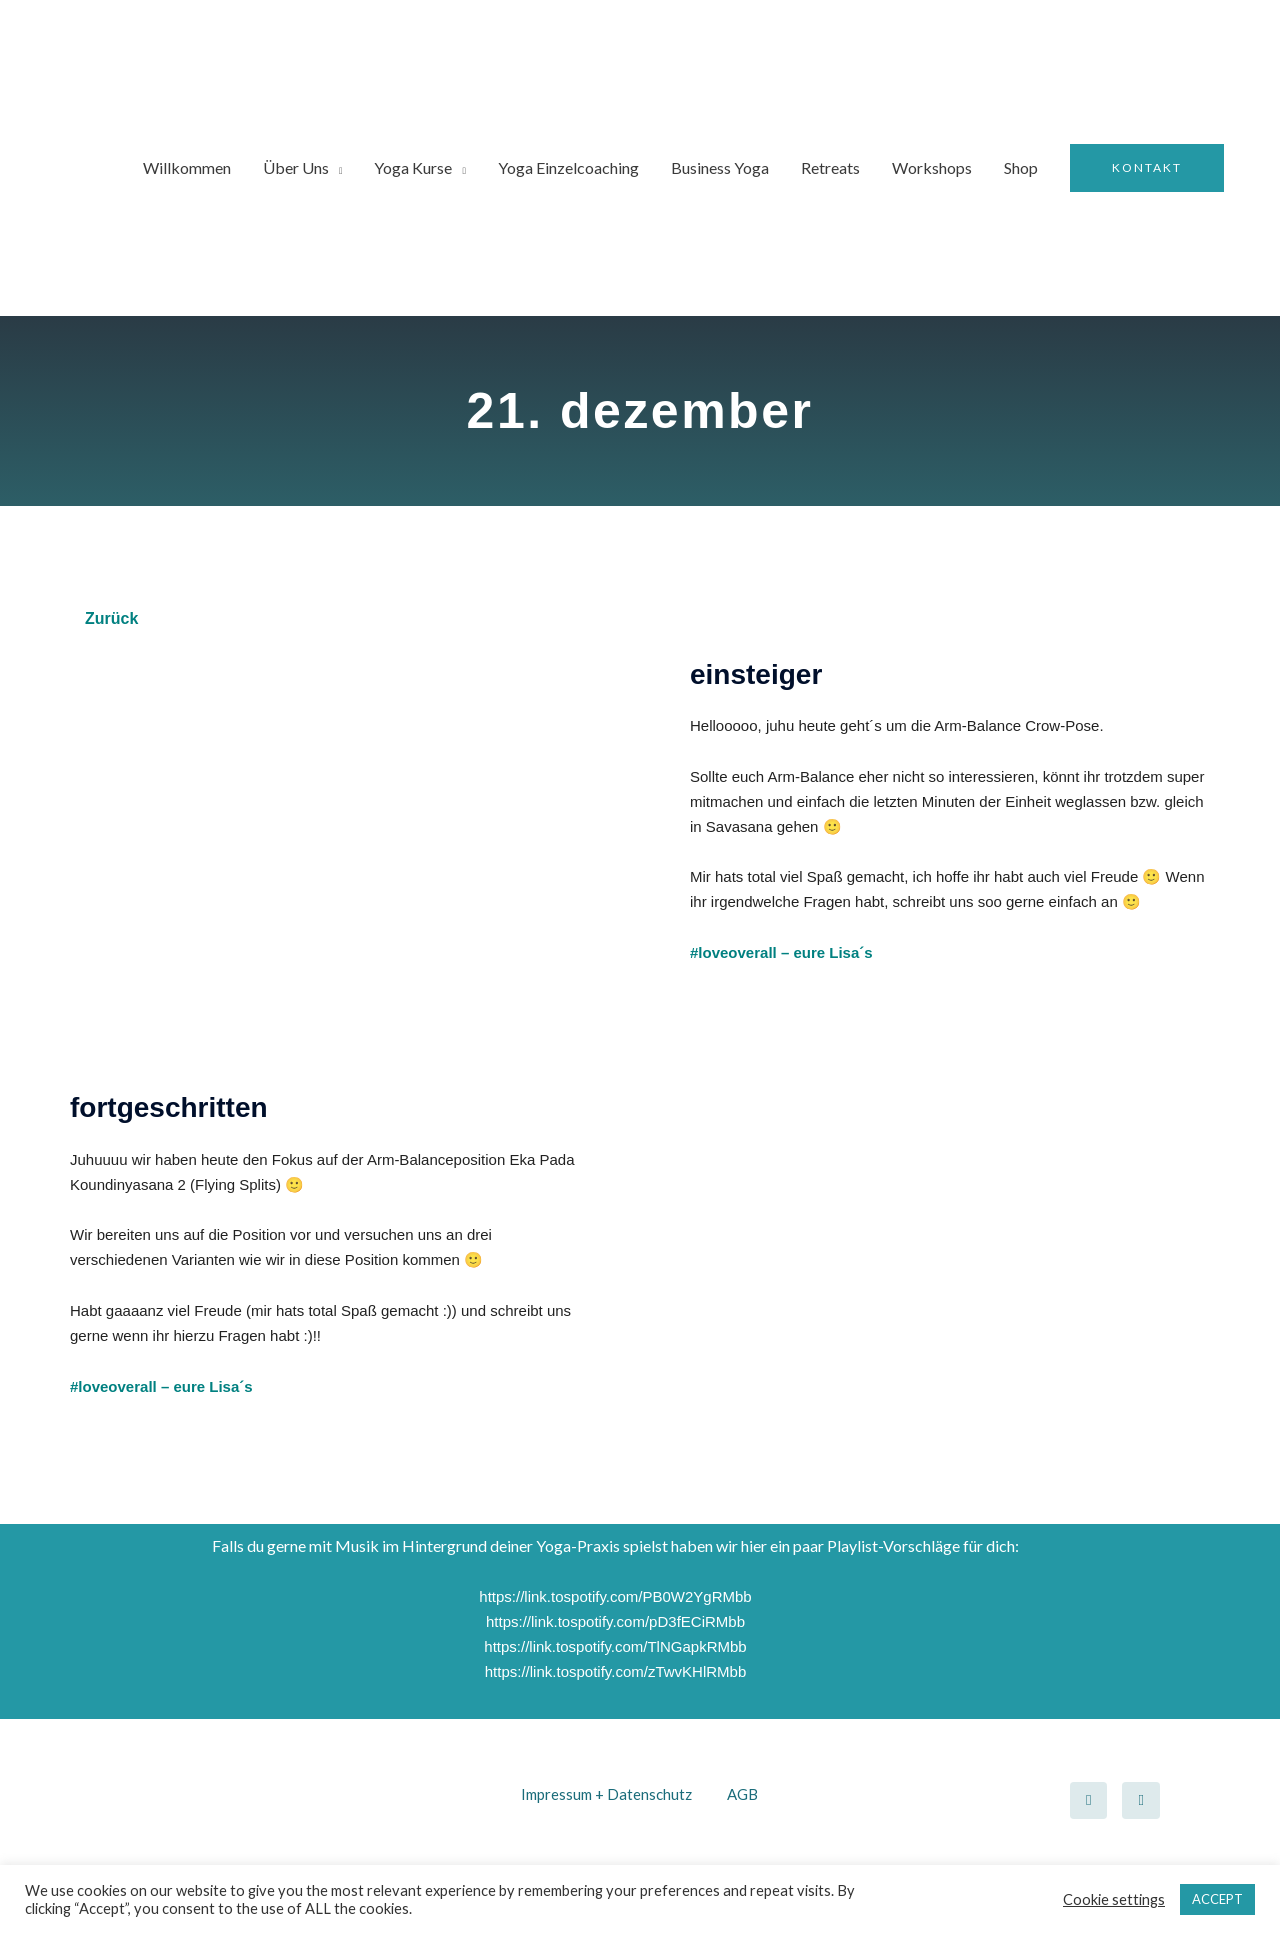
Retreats (830, 167)
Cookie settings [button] (1114, 1899)
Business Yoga (720, 167)
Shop (1021, 167)
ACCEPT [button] (1217, 1899)
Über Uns (296, 167)
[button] (1147, 168)
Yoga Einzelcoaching (568, 167)
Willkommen (187, 167)
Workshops (932, 167)
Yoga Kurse (413, 167)
